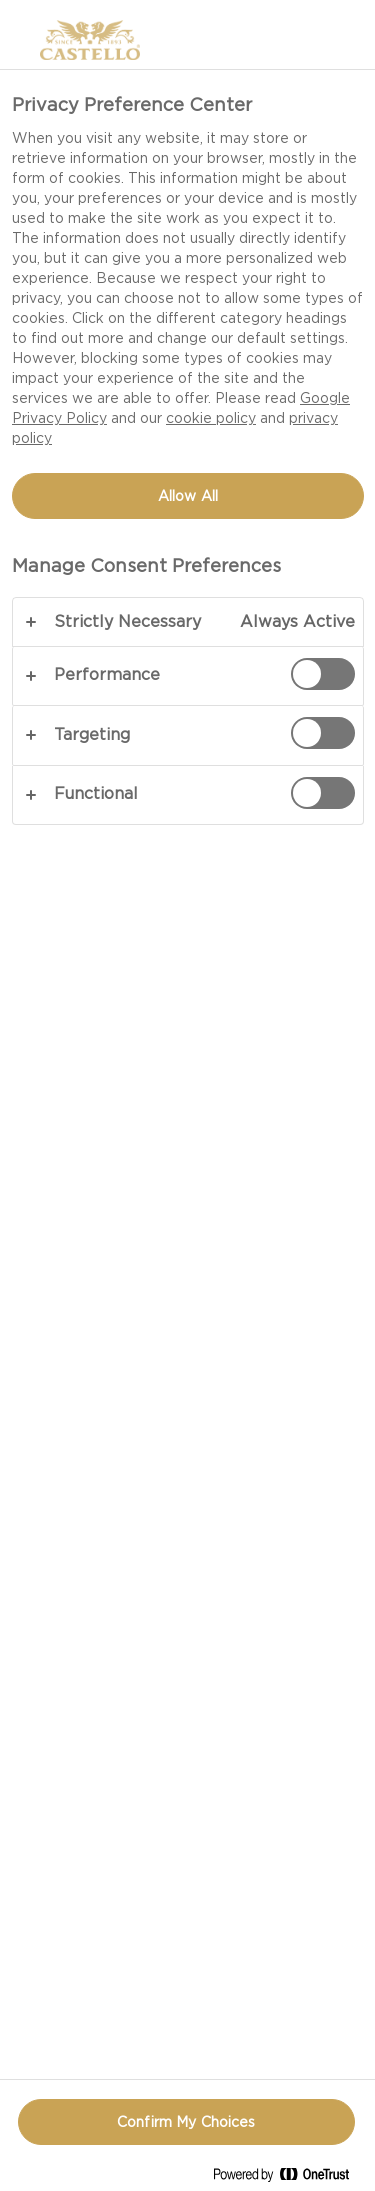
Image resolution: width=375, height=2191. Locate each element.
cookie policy (211, 418)
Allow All (188, 496)
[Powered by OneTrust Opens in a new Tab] (289, 2178)
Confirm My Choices (186, 2122)
